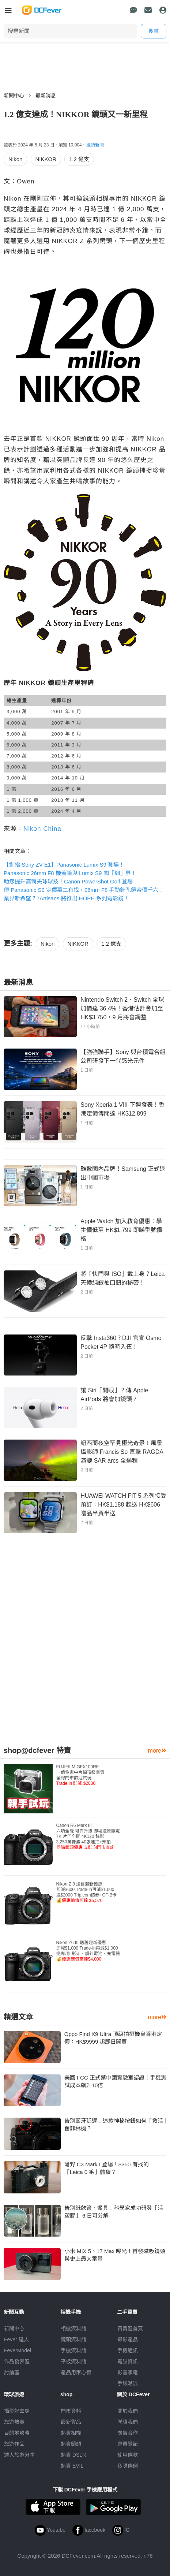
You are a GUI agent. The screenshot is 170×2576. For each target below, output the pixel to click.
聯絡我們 (127, 2422)
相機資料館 (73, 2328)
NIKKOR (46, 159)
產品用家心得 (76, 2372)
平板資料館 (73, 2361)
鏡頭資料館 (73, 2339)
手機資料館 (73, 2350)
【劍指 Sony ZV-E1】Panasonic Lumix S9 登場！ (64, 864)
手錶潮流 (127, 2383)
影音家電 (127, 2372)
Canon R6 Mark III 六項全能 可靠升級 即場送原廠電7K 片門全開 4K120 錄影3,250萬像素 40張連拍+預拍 (88, 1836)
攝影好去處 (17, 2411)
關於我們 (127, 2411)
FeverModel (17, 2350)
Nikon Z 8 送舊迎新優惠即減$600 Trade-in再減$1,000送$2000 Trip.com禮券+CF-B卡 (86, 1892)
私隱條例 (127, 2466)
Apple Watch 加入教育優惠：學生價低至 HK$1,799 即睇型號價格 (121, 1230)
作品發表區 (17, 2361)
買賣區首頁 (130, 2328)
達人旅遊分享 (19, 2455)
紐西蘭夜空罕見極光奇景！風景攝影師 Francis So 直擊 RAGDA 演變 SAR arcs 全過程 (121, 1452)
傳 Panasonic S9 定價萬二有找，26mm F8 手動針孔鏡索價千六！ (84, 890)
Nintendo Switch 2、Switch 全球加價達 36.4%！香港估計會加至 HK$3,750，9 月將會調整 (122, 1008)
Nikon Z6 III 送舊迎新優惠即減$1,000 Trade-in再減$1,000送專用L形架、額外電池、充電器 (88, 1951)
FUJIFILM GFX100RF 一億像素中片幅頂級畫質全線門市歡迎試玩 (80, 1775)
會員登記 (127, 2444)
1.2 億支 (79, 159)
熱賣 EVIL (72, 2466)
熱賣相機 (71, 2433)
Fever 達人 (16, 2339)
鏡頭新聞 (95, 145)
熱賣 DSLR (73, 2455)
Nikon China (42, 828)
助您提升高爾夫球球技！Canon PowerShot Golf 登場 (68, 881)
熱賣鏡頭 (71, 2444)
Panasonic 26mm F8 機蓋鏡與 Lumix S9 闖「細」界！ (70, 873)
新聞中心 (14, 95)
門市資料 (71, 2411)
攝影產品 (127, 2339)
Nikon (15, 159)
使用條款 (127, 2455)
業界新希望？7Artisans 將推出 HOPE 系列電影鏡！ (66, 898)
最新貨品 (71, 2422)
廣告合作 (127, 2433)
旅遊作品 (14, 2444)
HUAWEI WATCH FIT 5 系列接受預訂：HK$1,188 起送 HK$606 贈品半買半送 (123, 1504)
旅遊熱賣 (14, 2422)
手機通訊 (127, 2350)
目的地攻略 (17, 2433)
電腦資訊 (127, 2361)
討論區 (11, 2372)
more (157, 1750)
